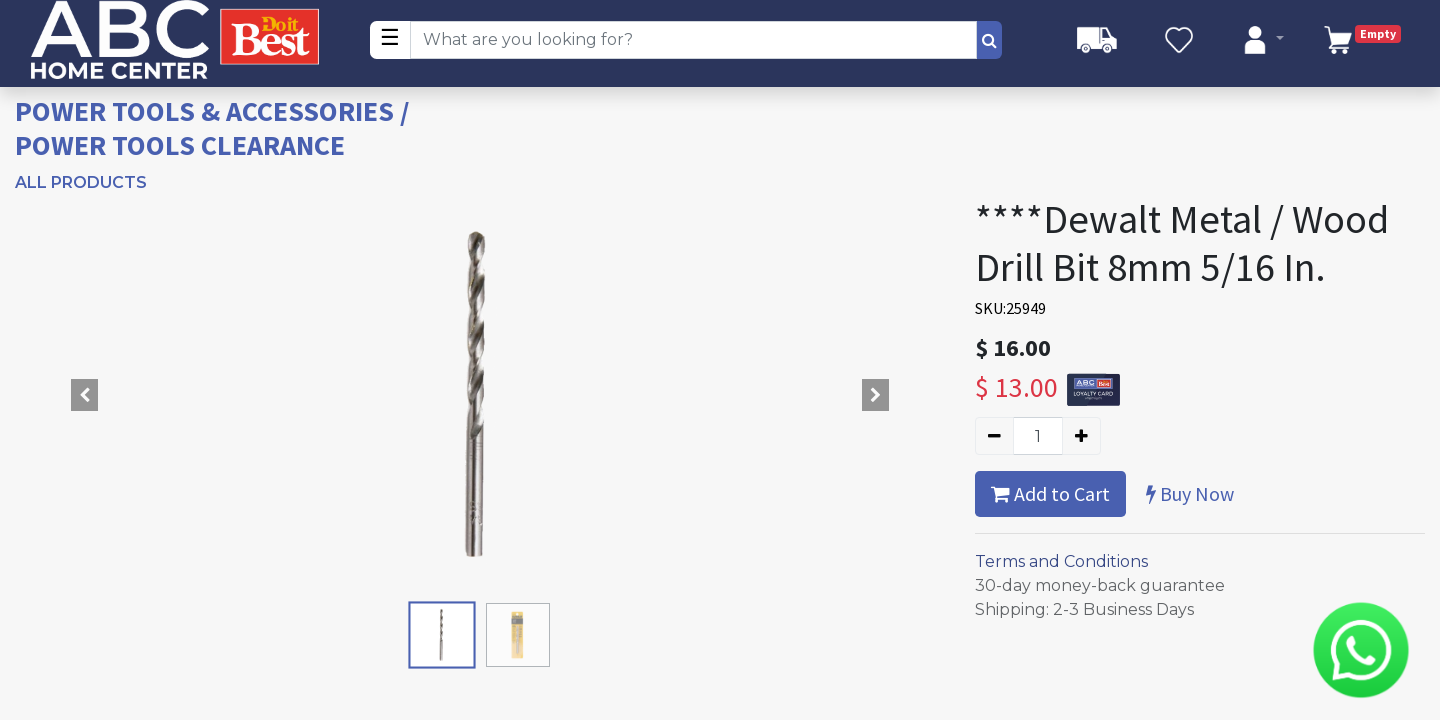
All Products (81, 182)
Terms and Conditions (1061, 561)
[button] (85, 395)
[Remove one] (994, 436)
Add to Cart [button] (1050, 493)
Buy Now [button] (1190, 493)
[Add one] (1081, 436)
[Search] (989, 40)
